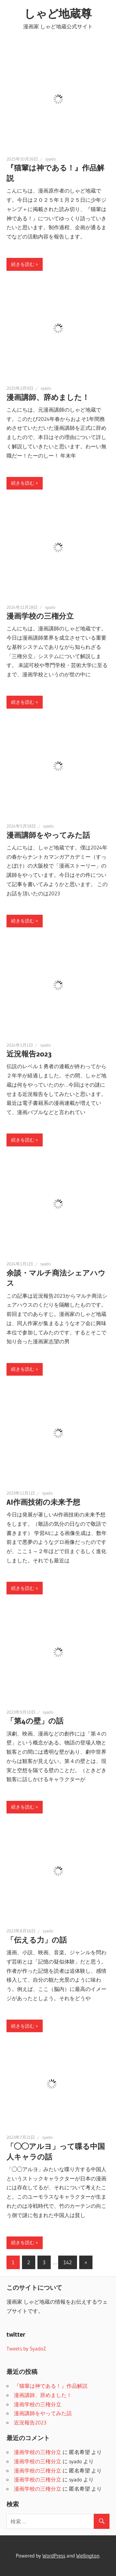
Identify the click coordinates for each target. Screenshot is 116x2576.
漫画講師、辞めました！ (47, 397)
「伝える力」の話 (36, 1939)
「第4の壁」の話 (34, 1720)
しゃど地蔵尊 (58, 13)
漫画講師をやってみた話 (48, 835)
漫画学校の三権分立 (40, 616)
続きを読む (22, 264)
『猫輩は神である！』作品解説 (51, 2386)
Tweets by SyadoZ (26, 2348)
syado (50, 159)
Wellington (87, 2555)
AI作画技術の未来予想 (43, 1502)
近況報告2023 (29, 1053)
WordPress (53, 2555)
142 (67, 2262)
